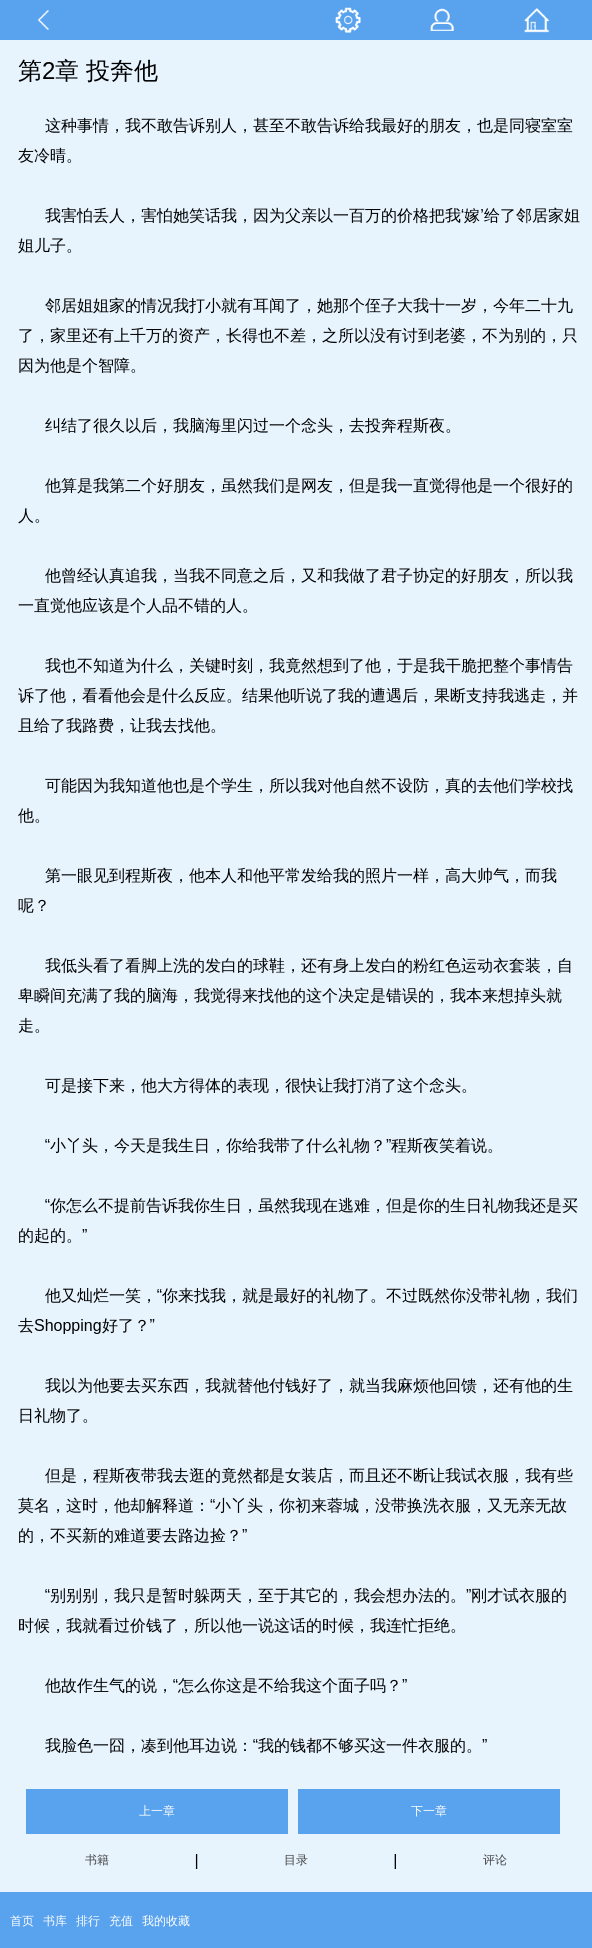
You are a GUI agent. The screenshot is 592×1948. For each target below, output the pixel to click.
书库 (55, 1921)
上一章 (157, 1811)
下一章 (429, 1811)
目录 (296, 1860)
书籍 (97, 1860)
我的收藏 (166, 1921)
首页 (22, 1921)
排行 (88, 1921)
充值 (121, 1921)
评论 (495, 1860)
